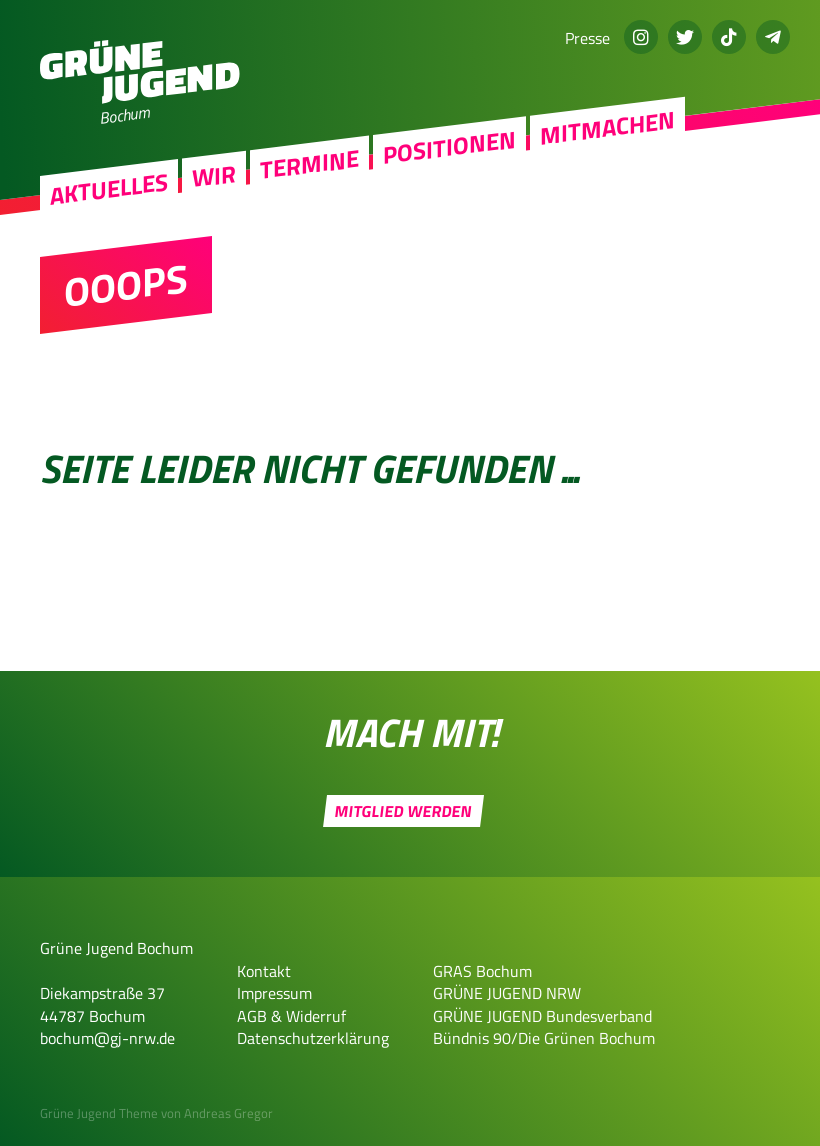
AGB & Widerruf (291, 1016)
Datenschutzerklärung (313, 1038)
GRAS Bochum (482, 971)
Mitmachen (607, 127)
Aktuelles (109, 189)
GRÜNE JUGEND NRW (507, 993)
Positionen (449, 147)
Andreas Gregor (228, 1113)
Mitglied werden (403, 811)
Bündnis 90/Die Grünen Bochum (544, 1038)
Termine (309, 164)
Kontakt (264, 971)
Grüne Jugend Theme (99, 1113)
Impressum (274, 993)
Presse (587, 38)
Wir (214, 175)
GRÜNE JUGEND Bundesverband (542, 1016)
